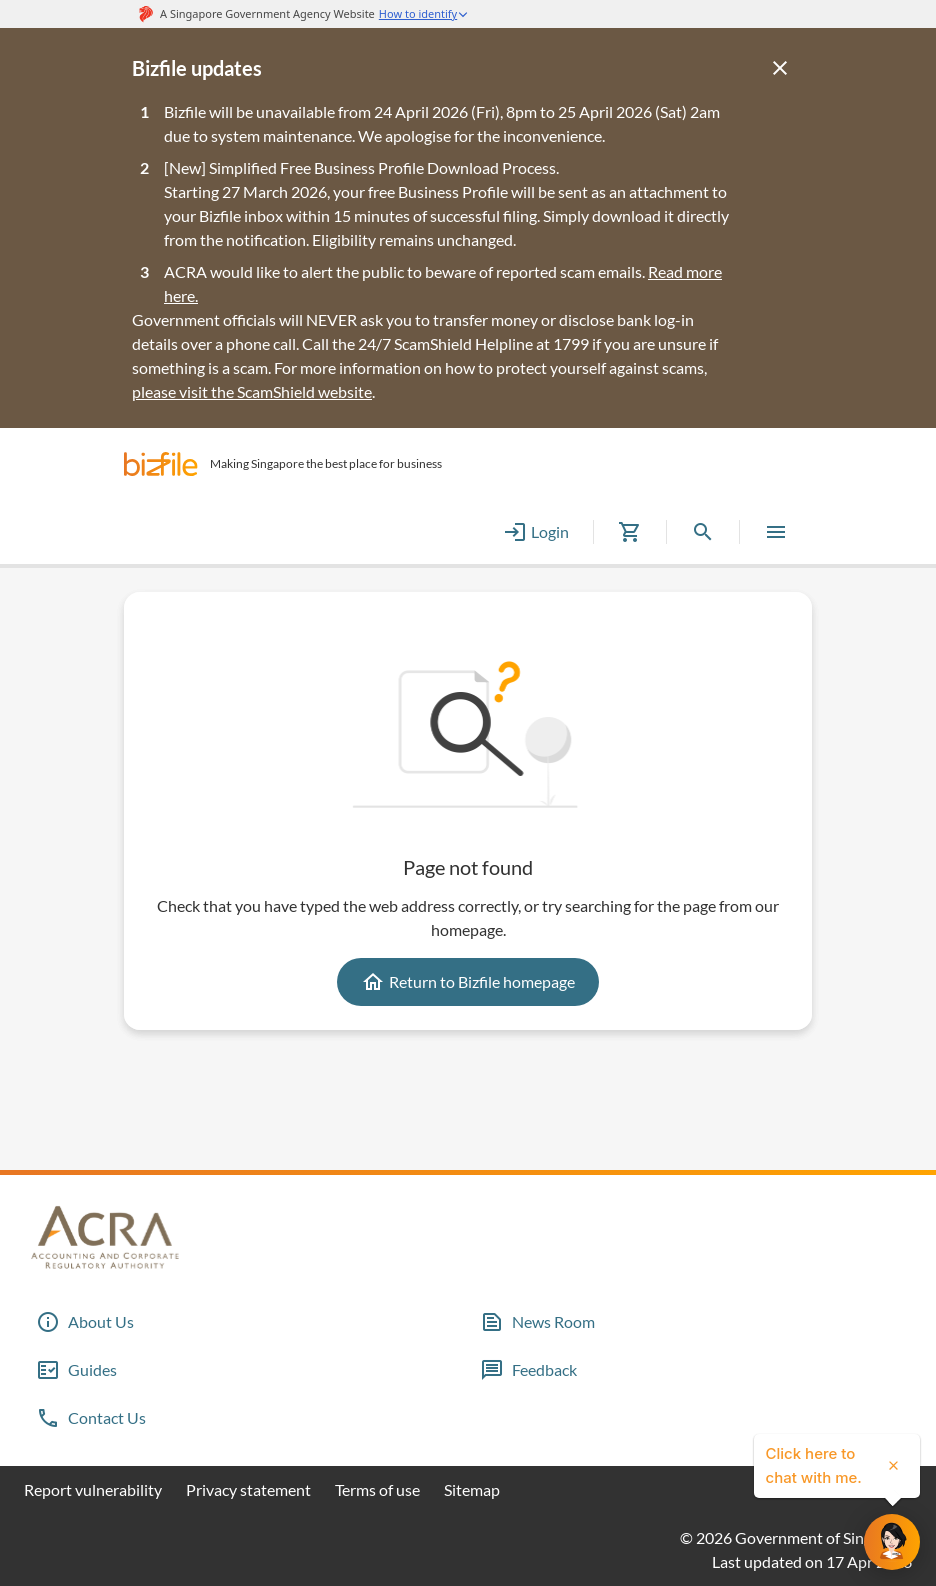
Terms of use (377, 1489)
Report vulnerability (93, 1489)
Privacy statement (248, 1489)
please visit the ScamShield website (252, 391)
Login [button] (536, 532)
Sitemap (472, 1489)
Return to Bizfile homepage (468, 982)
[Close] (780, 68)
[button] (161, 464)
